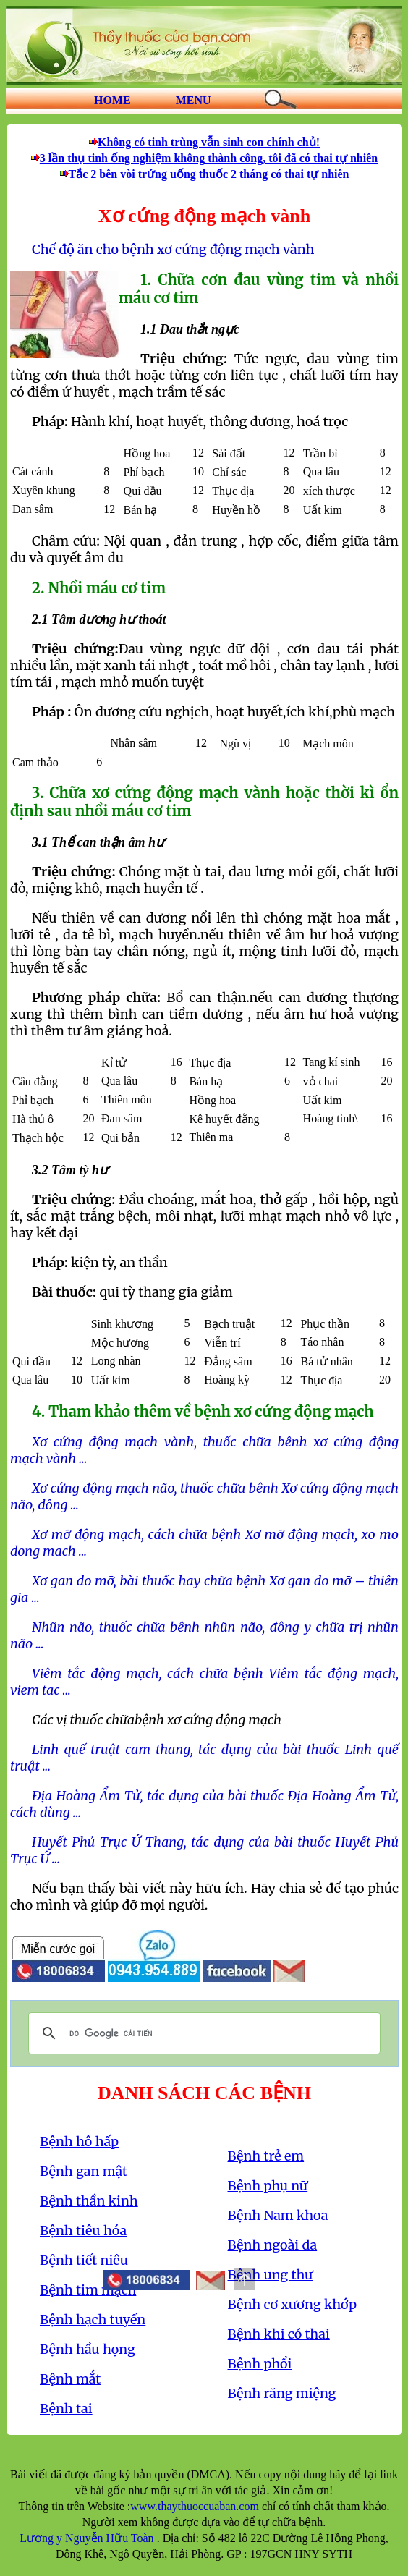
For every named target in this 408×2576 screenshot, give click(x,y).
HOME (112, 100)
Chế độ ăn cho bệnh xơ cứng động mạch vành (173, 249)
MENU (193, 100)
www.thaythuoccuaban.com (194, 2506)
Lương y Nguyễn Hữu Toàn (88, 2538)
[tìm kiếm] (202, 2033)
